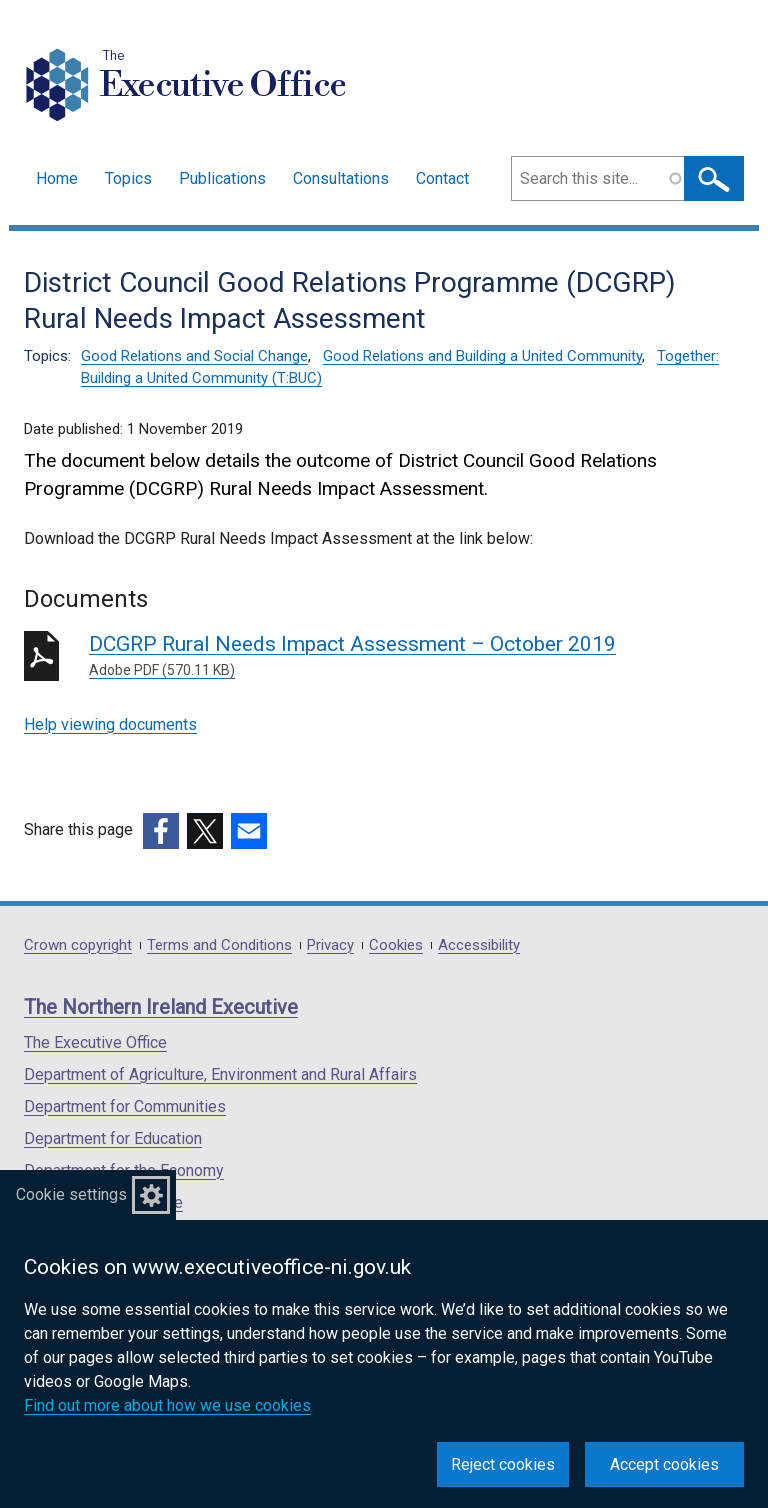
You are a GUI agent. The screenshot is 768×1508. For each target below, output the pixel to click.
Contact (442, 178)
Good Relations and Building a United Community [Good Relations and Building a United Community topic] (482, 356)
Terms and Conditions (219, 945)
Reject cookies (503, 1464)
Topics (128, 178)
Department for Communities (125, 1106)
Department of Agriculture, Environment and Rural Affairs (220, 1074)
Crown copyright (78, 945)
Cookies (396, 945)
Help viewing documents (110, 724)
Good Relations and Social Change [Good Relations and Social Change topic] (194, 356)
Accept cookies (664, 1464)
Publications (222, 178)
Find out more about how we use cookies (167, 1405)
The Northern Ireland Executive (161, 1007)
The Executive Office (95, 1042)
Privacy (330, 945)
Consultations (341, 178)
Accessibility (479, 945)
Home (57, 178)
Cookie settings (71, 1194)
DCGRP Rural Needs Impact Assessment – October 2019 (376, 656)
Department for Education (113, 1138)
